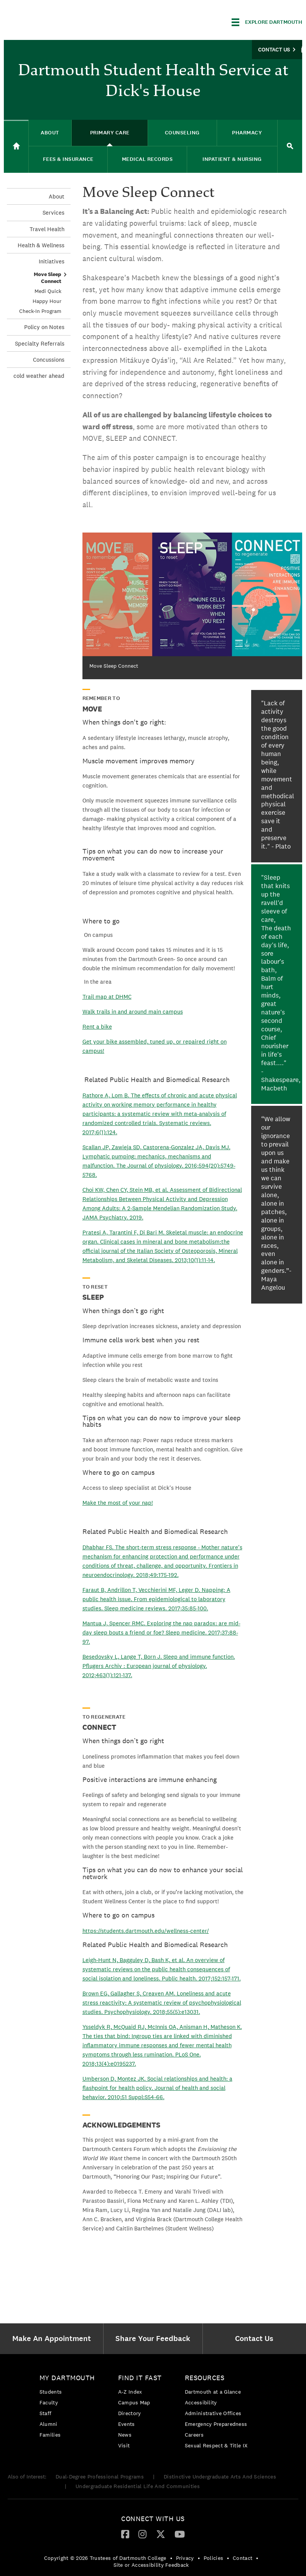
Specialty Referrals (39, 343)
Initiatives (51, 261)
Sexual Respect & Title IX (216, 2445)
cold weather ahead (38, 375)
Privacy (185, 2557)
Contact (242, 2557)
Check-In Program (40, 311)
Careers (194, 2434)
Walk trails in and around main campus (132, 1011)
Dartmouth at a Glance (213, 2391)
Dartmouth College (64, 21)
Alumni (48, 2423)
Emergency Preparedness (216, 2423)
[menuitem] (53, 2338)
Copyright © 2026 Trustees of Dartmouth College (105, 2557)
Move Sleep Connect (47, 278)
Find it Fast (140, 2377)
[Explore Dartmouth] (267, 22)
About (56, 196)
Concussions (48, 359)
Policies (213, 2557)
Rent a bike (97, 1026)
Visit (124, 2445)
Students (50, 2391)
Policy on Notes (44, 327)
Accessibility (201, 2402)
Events (126, 2423)
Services (53, 212)
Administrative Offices (213, 2413)
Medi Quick (48, 291)
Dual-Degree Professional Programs (100, 2476)
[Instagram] (142, 2533)
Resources (205, 2377)
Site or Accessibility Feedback (151, 2564)
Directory (129, 2413)
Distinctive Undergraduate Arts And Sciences (220, 2476)
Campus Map (134, 2402)
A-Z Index (130, 2391)
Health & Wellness (41, 245)
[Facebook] (125, 2533)
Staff (45, 2413)
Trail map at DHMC (107, 996)
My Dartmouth (67, 2377)
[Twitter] (160, 2533)
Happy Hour (47, 301)
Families (50, 2434)
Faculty (48, 2402)
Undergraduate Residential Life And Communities (138, 2486)
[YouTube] (179, 2533)
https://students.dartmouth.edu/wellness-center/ (145, 1930)
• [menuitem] (171, 2557)
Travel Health (47, 229)
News (125, 2434)
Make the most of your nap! (117, 1502)
